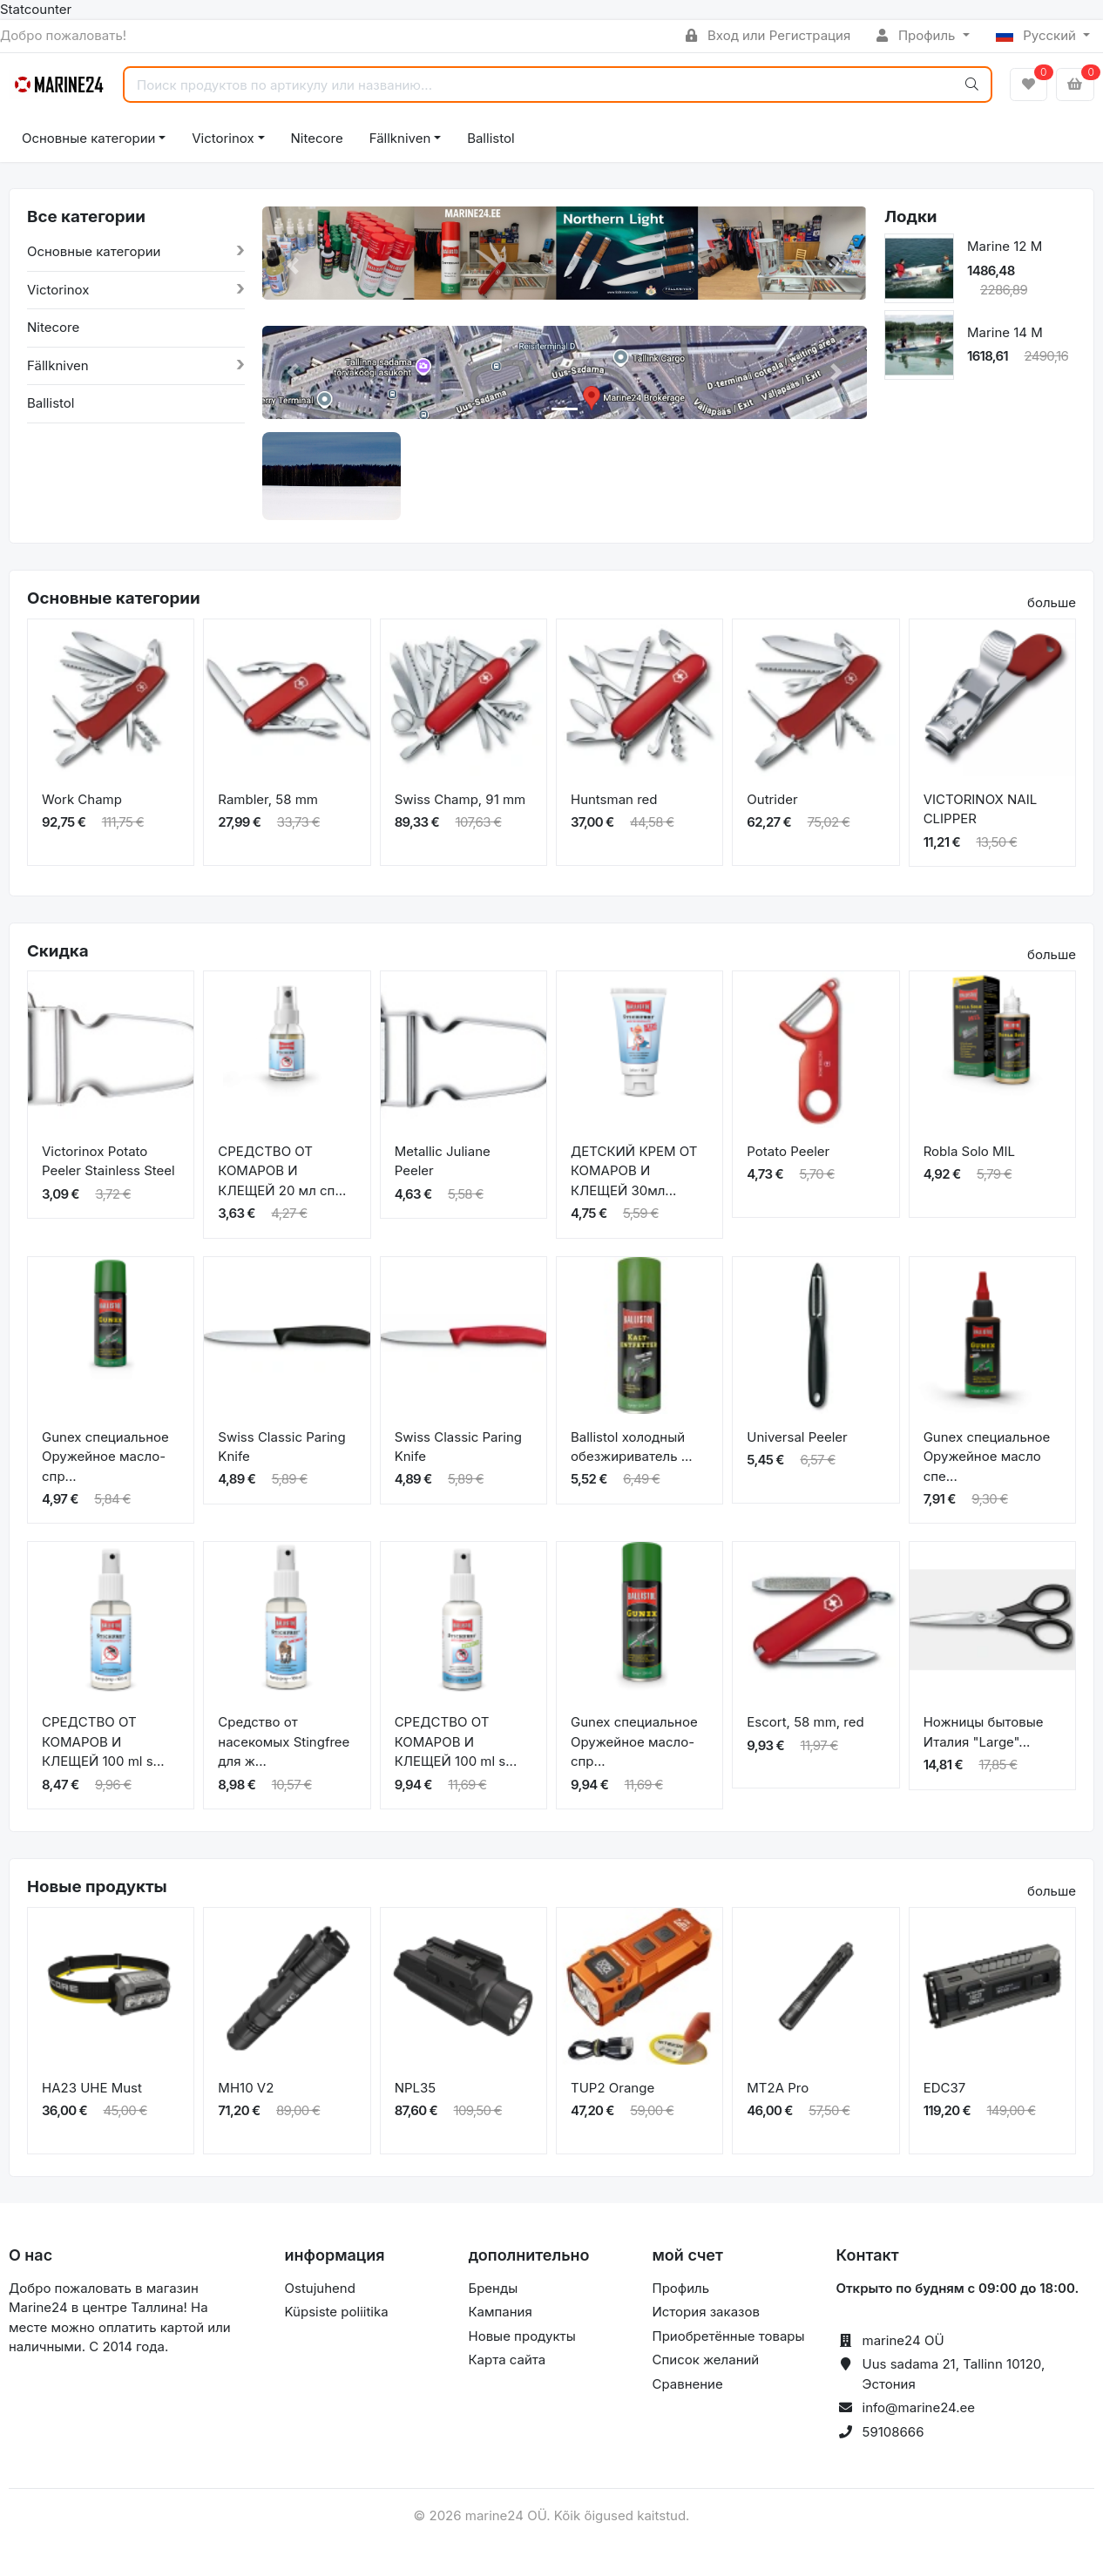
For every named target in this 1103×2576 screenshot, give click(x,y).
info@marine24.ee (919, 2407)
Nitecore (317, 138)
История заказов (706, 2311)
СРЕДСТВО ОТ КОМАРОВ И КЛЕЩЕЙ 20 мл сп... (282, 1171)
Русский (1038, 35)
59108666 (893, 2432)
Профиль (917, 35)
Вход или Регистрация (768, 35)
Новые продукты (522, 2336)
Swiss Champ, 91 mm (460, 799)
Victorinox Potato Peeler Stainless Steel (108, 1161)
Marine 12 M (1004, 246)
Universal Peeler (797, 1437)
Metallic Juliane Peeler (443, 1161)
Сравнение (688, 2384)
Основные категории (88, 138)
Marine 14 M (1005, 332)
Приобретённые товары (729, 2336)
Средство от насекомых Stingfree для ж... (283, 1741)
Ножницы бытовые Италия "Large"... (984, 1732)
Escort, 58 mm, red (805, 1722)
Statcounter (35, 9)
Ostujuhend (320, 2288)
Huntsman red (614, 799)
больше (1051, 602)
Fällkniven (400, 138)
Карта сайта (507, 2359)
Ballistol (490, 138)
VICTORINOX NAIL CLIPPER (981, 809)
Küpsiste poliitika (337, 2311)
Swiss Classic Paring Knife (281, 1447)
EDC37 (945, 2087)
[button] (292, 266)
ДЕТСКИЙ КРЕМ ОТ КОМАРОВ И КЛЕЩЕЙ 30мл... (634, 1171)
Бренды (493, 2288)
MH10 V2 (246, 2087)
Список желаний (706, 2359)
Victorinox (223, 138)
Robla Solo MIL (969, 1151)
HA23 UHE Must (92, 2087)
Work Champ (82, 799)
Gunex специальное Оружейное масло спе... (987, 1456)
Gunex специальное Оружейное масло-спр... (105, 1456)
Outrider (772, 799)
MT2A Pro (778, 2087)
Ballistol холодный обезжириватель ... (632, 1447)
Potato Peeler (788, 1151)
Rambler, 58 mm (268, 799)
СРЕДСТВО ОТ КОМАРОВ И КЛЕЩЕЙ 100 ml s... (103, 1741)
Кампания (500, 2311)
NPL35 (415, 2087)
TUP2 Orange (612, 2087)
